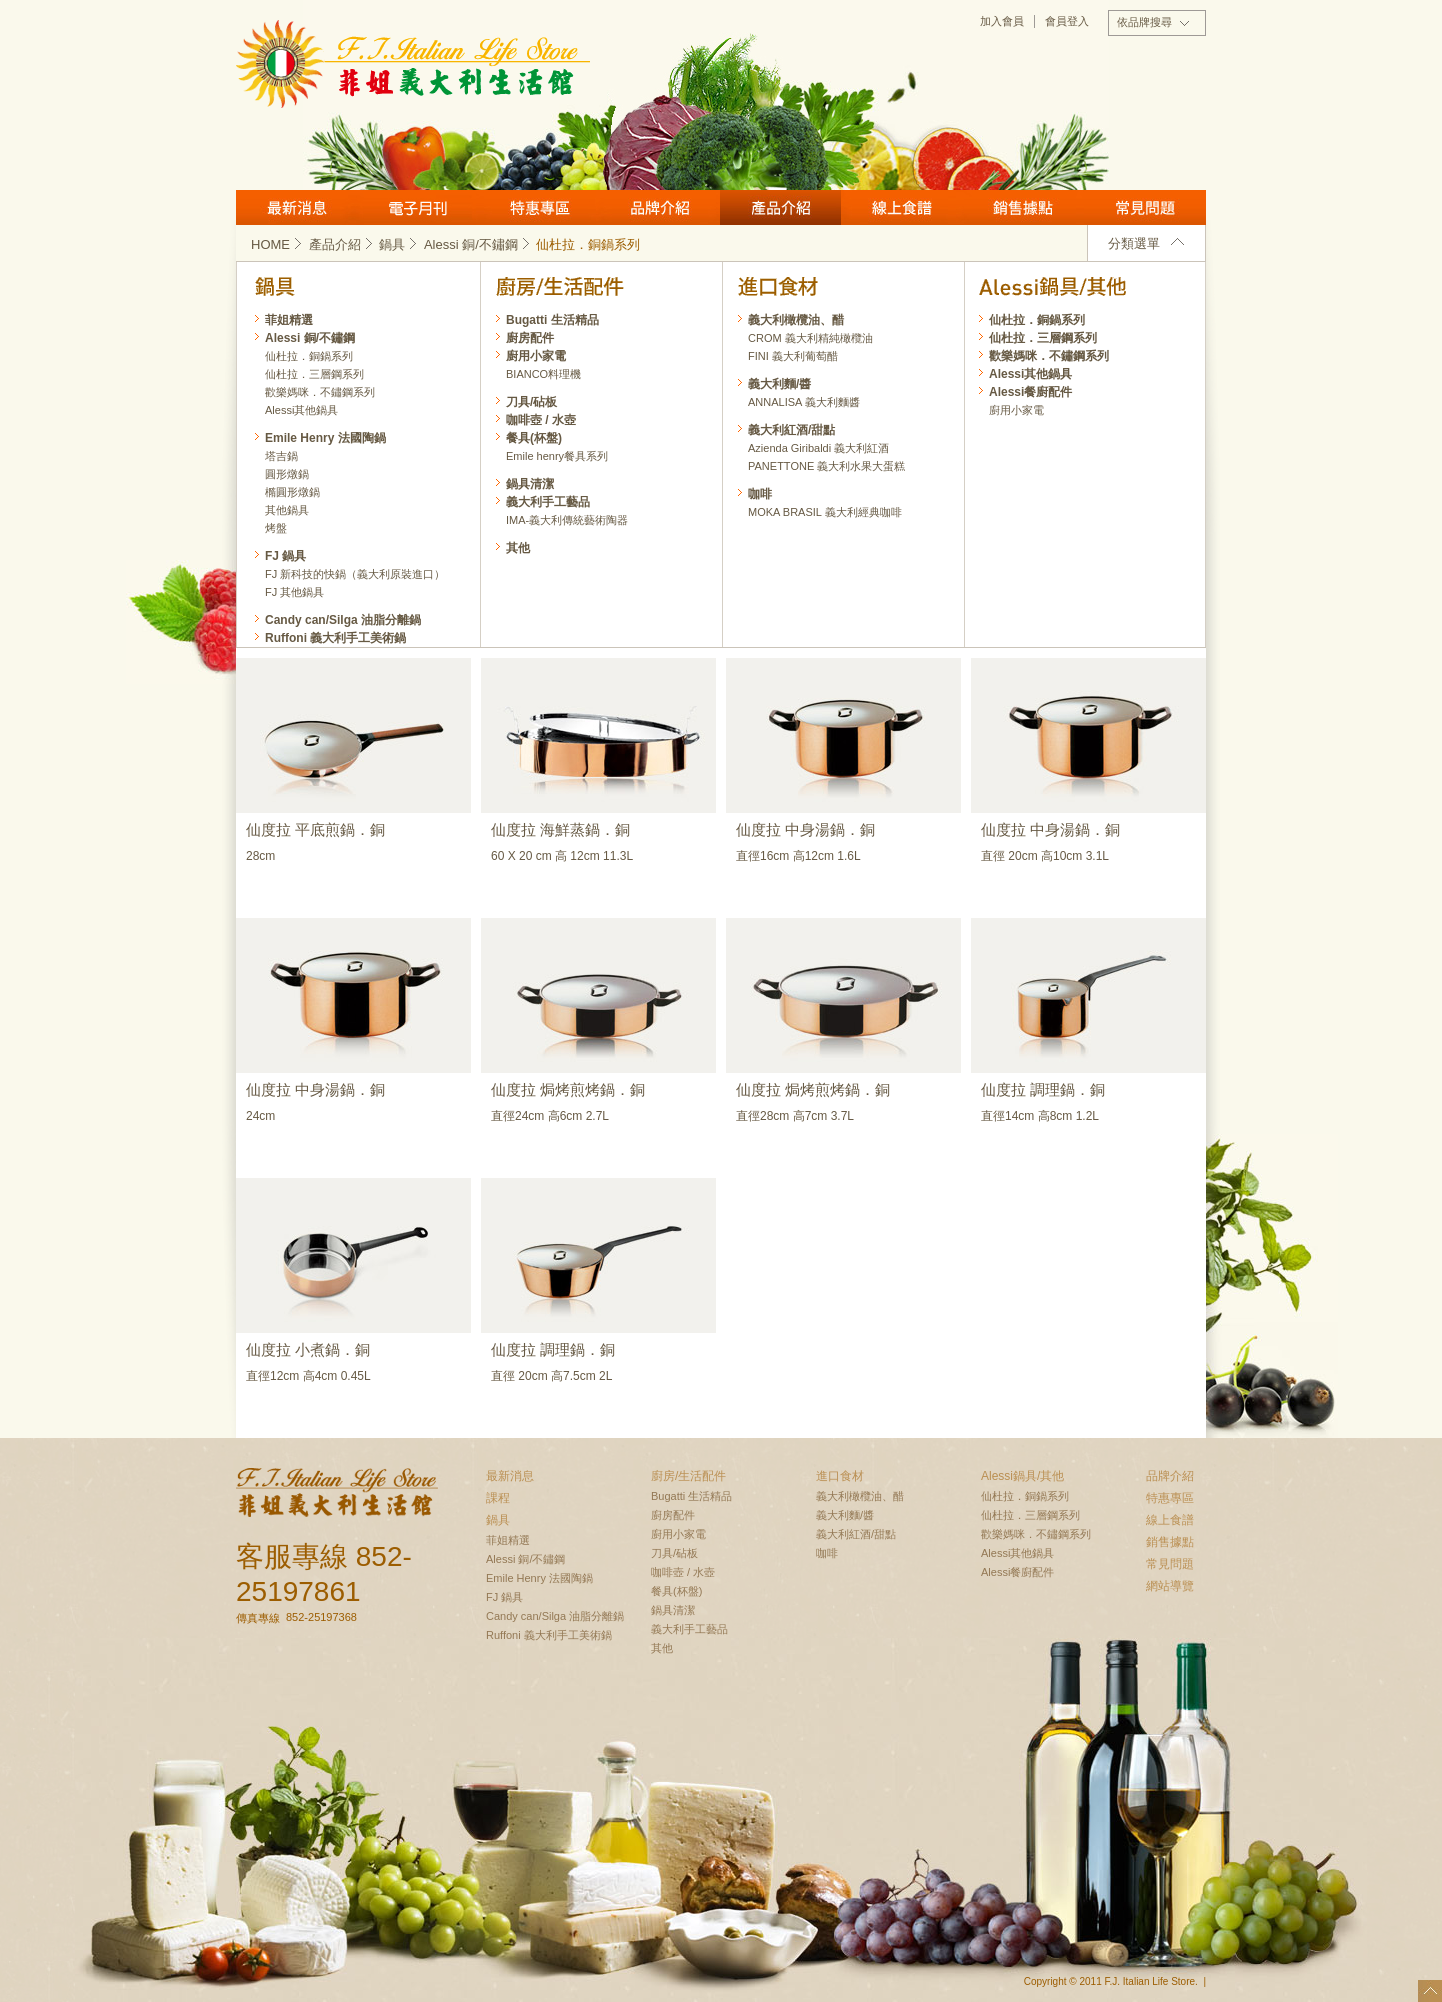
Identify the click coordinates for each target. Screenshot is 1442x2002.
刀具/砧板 (531, 402)
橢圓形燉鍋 (292, 492)
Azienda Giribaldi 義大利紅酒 (818, 448)
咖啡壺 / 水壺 (541, 420)
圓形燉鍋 (287, 474)
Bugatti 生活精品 (552, 320)
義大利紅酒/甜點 (791, 430)
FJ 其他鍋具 (294, 592)
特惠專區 (538, 207)
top (1430, 1991)
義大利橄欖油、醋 (796, 320)
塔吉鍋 (281, 456)
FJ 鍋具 (285, 556)
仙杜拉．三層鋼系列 (1043, 338)
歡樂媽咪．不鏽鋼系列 (1049, 356)
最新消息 (296, 207)
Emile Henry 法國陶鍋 (325, 438)
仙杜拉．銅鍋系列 (1037, 320)
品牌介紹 (659, 207)
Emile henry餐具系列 (557, 456)
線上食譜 (901, 207)
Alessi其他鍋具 (1030, 374)
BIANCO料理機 (543, 374)
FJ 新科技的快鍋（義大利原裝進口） (355, 574)
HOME (278, 244)
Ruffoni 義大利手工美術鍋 (335, 638)
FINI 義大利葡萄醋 (793, 356)
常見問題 (1145, 207)
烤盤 (276, 528)
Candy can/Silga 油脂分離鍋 (343, 620)
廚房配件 (530, 338)
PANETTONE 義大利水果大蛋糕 (826, 466)
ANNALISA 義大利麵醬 (804, 402)
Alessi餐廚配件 (1030, 392)
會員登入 (1067, 21)
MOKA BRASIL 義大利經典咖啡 (825, 512)
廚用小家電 (1016, 410)
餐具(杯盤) (534, 438)
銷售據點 (1023, 207)
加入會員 (1002, 21)
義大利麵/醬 (779, 384)
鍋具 (399, 244)
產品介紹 (780, 207)
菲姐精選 (289, 320)
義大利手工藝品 (548, 502)
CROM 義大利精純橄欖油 (810, 338)
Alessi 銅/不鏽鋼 (478, 244)
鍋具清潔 (530, 484)
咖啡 (760, 494)
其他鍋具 (287, 510)
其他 (518, 548)
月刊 (417, 207)
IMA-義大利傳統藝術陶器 (567, 520)
